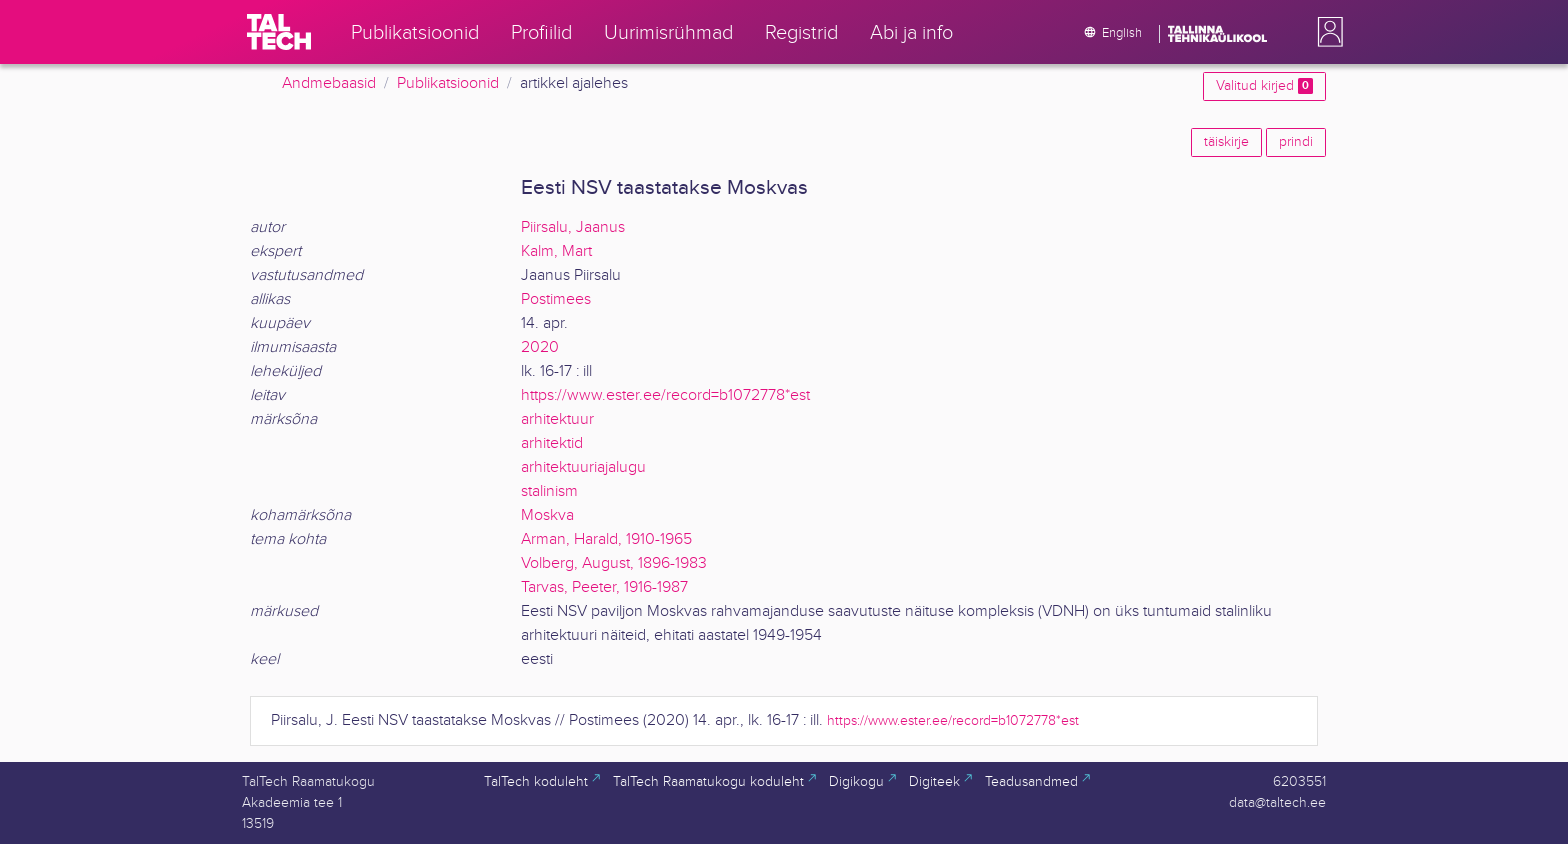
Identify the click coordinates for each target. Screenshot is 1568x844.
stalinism (549, 491)
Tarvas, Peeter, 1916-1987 (604, 587)
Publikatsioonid (448, 83)
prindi (1296, 142)
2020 (540, 347)
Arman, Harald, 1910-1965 (606, 539)
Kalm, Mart (556, 251)
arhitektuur (557, 419)
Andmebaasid (329, 83)
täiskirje (1226, 142)
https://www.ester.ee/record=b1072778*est (665, 395)
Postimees (556, 299)
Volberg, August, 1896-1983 (614, 563)
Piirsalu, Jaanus (573, 227)
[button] (1326, 32)
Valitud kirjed (1264, 86)
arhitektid (552, 443)
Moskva (547, 515)
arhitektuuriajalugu (583, 467)
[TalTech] (279, 32)
